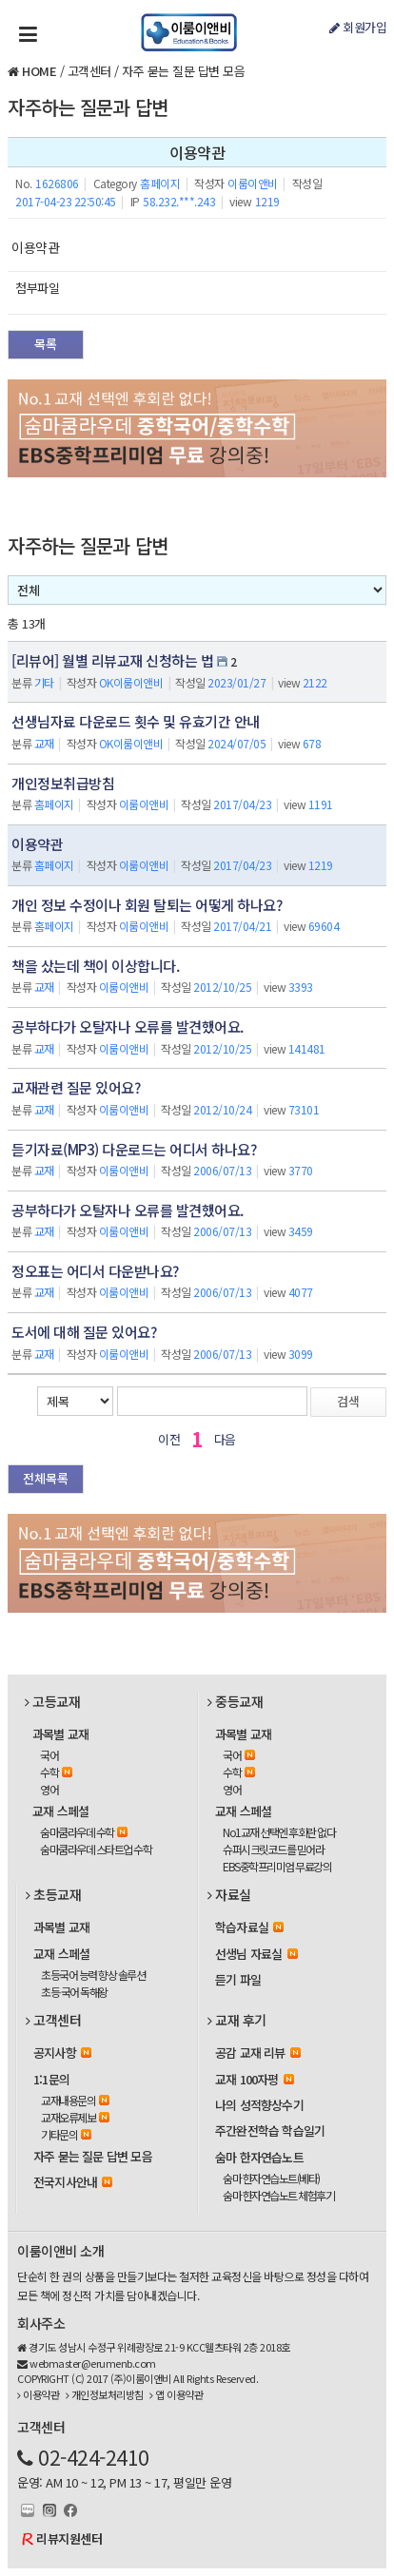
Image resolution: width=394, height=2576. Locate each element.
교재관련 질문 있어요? (75, 1087)
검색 (348, 1401)
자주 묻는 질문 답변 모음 (183, 71)
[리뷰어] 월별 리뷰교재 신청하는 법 (112, 660)
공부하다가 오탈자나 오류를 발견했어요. (127, 1026)
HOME (39, 71)
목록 (45, 344)
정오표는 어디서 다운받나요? (95, 1271)
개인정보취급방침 (62, 783)
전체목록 (46, 1478)
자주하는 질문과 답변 (88, 107)
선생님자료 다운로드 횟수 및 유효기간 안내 (135, 721)
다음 (225, 1439)
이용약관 (37, 844)
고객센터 (89, 71)
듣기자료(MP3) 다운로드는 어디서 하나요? (133, 1149)
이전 (169, 1439)
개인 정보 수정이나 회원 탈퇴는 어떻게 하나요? (146, 905)
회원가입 (357, 27)
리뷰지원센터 (69, 2538)
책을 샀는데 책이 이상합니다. (95, 966)
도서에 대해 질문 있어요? (83, 1332)
